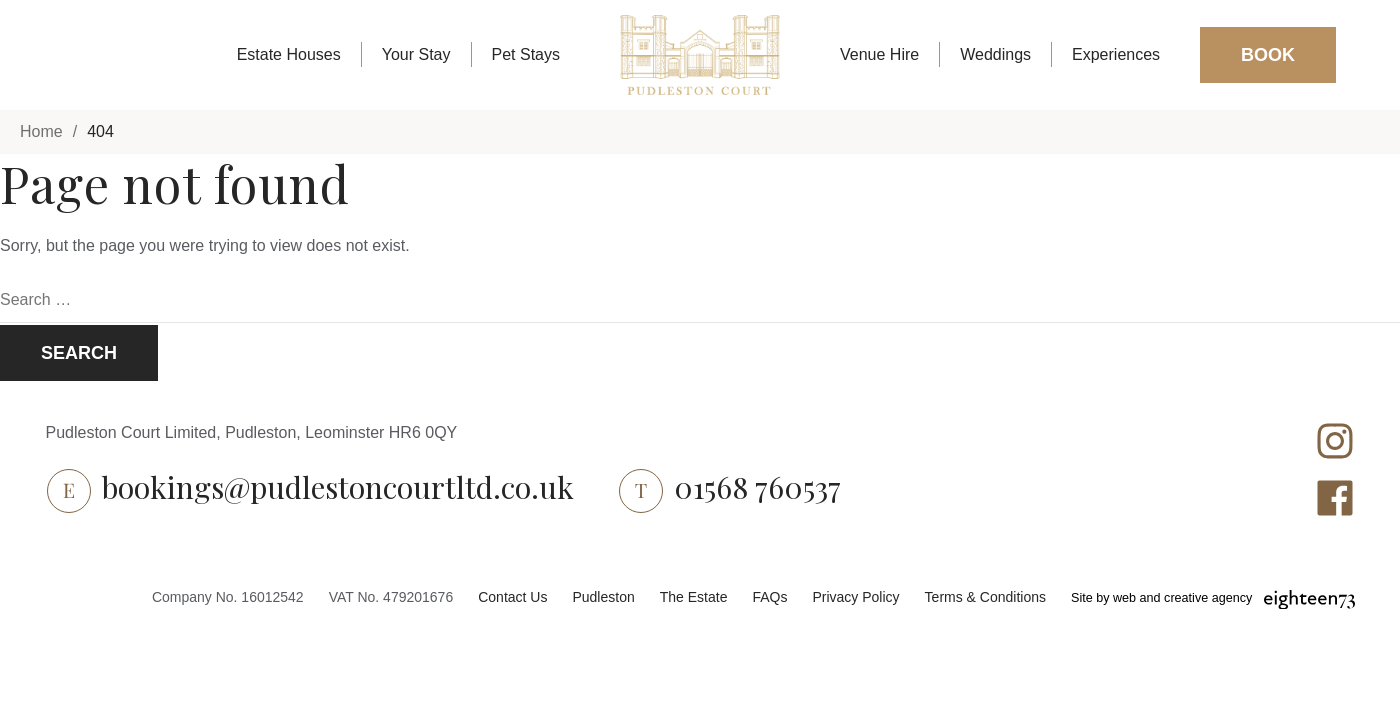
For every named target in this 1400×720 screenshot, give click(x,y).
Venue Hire (879, 54)
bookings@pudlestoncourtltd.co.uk (338, 487)
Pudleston (603, 597)
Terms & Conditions (985, 597)
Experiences (1116, 54)
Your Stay (416, 54)
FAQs (769, 597)
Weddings (995, 54)
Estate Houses (289, 54)
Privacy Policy (855, 597)
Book (1268, 55)
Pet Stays (526, 54)
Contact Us (512, 597)
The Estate (694, 597)
